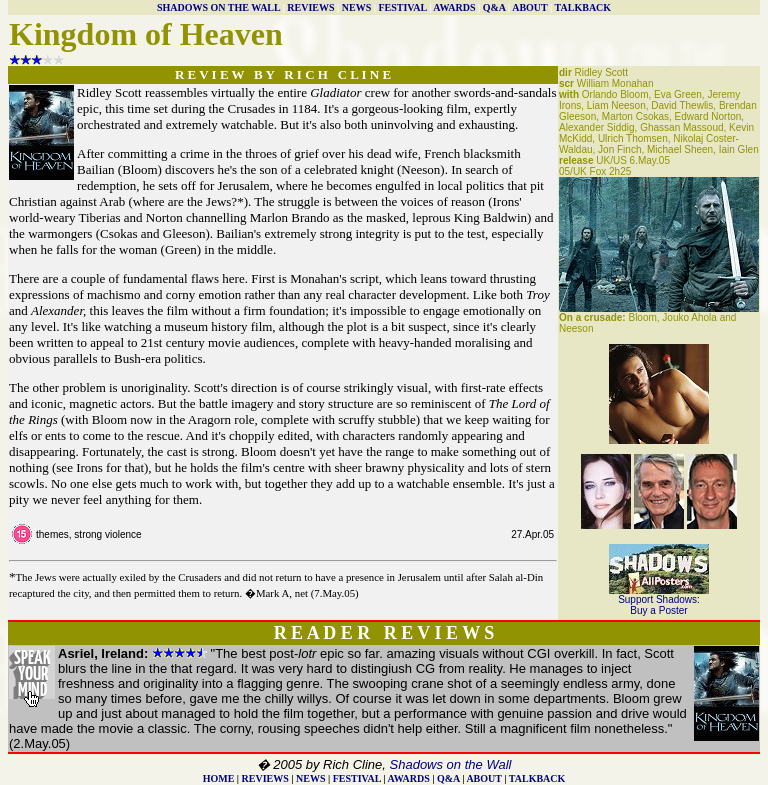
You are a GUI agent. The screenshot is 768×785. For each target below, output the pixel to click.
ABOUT (529, 7)
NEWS (356, 7)
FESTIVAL (402, 7)
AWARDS (454, 7)
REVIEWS (310, 7)
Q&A (494, 7)
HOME (219, 778)
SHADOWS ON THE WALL (218, 7)
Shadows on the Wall (451, 764)
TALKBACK (583, 7)
